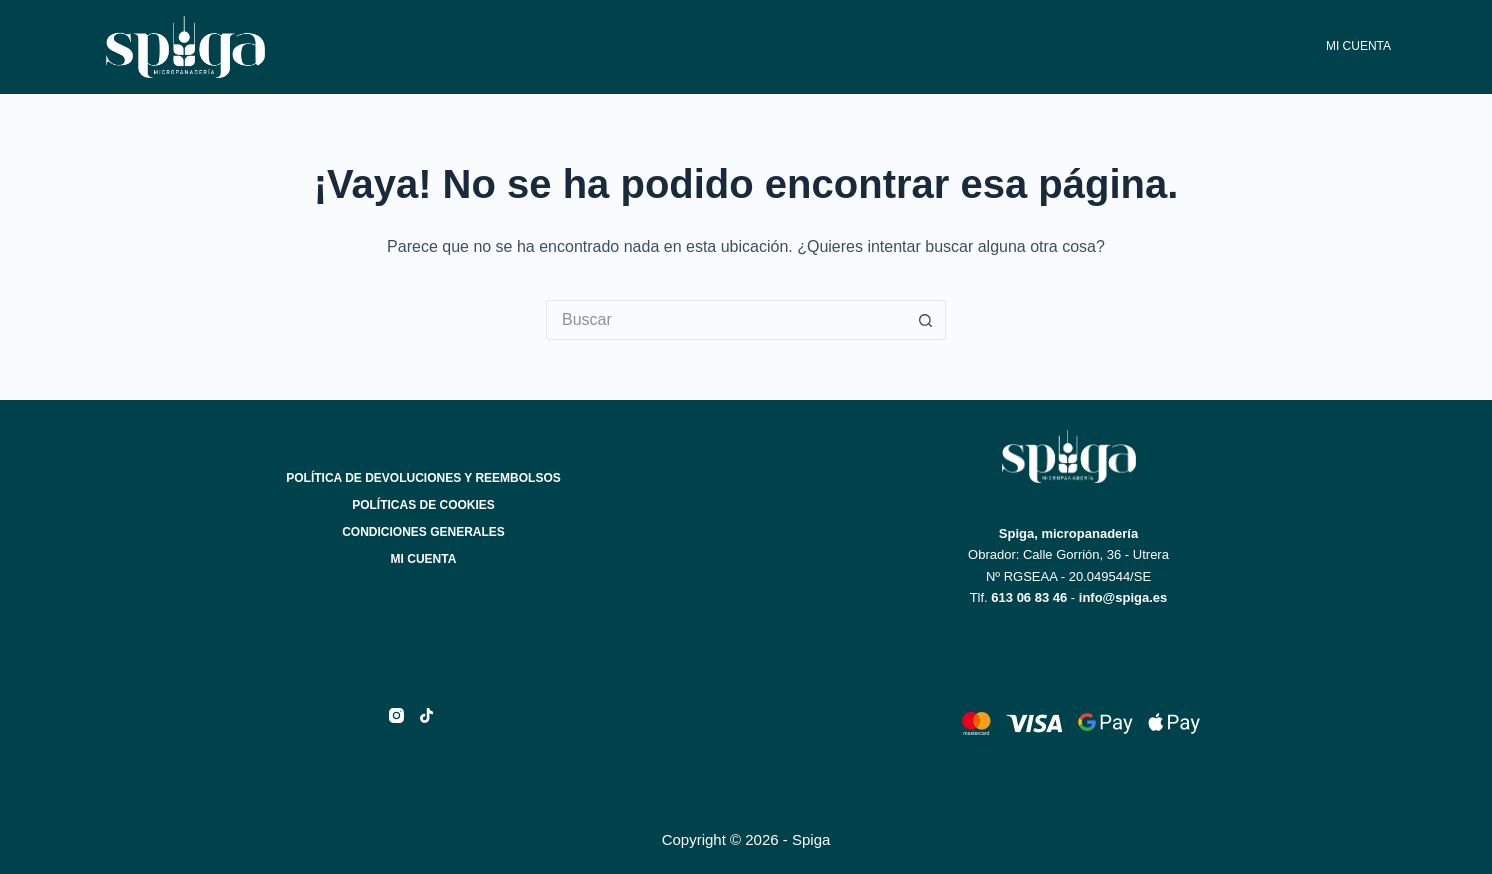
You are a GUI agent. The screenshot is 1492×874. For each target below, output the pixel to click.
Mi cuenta (1358, 46)
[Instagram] (396, 715)
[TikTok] (426, 715)
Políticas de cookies (423, 505)
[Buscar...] (726, 320)
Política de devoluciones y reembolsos (423, 478)
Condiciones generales (423, 532)
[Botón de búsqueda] (926, 320)
